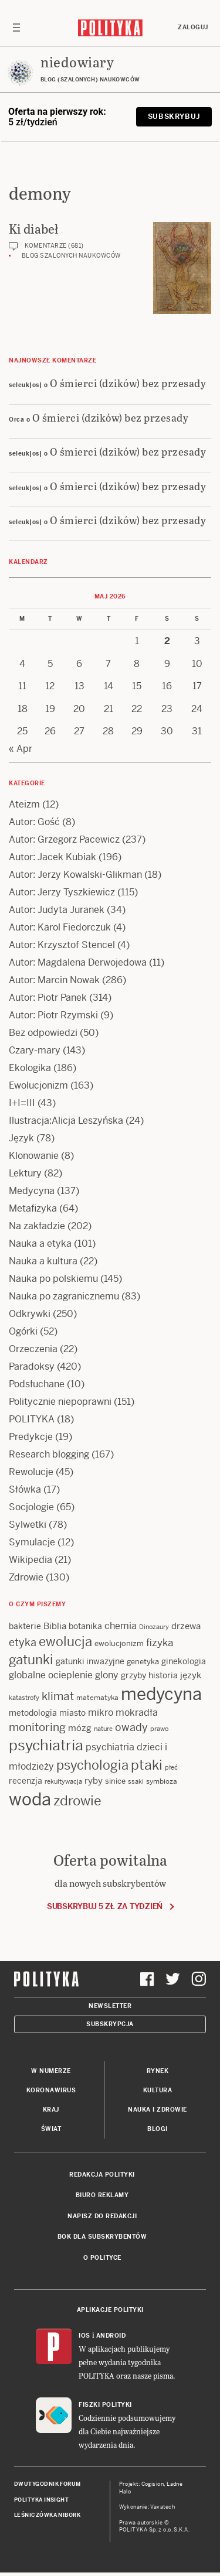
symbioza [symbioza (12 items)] (161, 1781)
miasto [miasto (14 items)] (72, 1713)
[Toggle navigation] (16, 27)
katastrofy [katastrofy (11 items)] (24, 1698)
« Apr (20, 749)
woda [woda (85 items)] (30, 1799)
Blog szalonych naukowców (71, 255)
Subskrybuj (174, 116)
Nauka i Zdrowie (157, 2109)
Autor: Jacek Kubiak (52, 857)
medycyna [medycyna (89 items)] (161, 1694)
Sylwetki (27, 1524)
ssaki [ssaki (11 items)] (136, 1781)
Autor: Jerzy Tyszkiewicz (62, 892)
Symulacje (32, 1542)
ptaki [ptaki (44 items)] (147, 1765)
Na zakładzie (37, 1226)
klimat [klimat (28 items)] (58, 1696)
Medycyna (32, 1191)
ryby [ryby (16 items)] (93, 1780)
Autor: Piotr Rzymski (53, 1015)
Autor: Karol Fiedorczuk (60, 927)
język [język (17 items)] (190, 1675)
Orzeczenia (33, 1349)
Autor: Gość (34, 822)
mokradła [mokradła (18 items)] (137, 1712)
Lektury (25, 1173)
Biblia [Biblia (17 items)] (54, 1625)
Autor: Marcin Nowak (54, 980)
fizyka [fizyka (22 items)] (159, 1642)
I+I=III (22, 1103)
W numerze (51, 2071)
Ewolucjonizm (38, 1085)
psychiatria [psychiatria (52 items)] (46, 1745)
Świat (51, 2129)
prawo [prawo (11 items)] (159, 1729)
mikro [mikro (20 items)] (100, 1712)
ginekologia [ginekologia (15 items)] (183, 1661)
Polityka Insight (41, 2499)
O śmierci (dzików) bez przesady (128, 382)
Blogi (157, 2129)
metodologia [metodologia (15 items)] (33, 1713)
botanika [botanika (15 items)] (85, 1626)
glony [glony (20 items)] (107, 1675)
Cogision (152, 2484)
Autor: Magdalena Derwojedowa (78, 962)
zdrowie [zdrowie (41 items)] (77, 1800)
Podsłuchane (37, 1384)
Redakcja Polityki (102, 2174)
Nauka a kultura (43, 1261)
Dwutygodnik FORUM (47, 2484)
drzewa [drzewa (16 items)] (186, 1625)
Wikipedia (30, 1560)
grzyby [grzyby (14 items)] (133, 1675)
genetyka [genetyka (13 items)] (143, 1662)
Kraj (51, 2109)
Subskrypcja (110, 2024)
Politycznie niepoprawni (60, 1401)
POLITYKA (32, 1419)
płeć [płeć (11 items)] (171, 1767)
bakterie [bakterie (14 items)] (25, 1626)
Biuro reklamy (102, 2195)
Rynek (158, 2071)
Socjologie (31, 1507)
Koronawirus (51, 2090)
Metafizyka (33, 1208)
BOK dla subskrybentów (102, 2236)
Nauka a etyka (40, 1243)
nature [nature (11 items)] (103, 1729)
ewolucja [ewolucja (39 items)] (65, 1641)
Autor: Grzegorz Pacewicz (64, 839)
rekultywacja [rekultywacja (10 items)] (63, 1781)
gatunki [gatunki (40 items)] (31, 1659)
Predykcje (31, 1437)
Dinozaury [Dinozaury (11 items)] (154, 1627)
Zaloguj (193, 27)
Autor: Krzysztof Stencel (62, 945)
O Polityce (102, 2258)
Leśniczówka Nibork (47, 2515)
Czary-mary (34, 1050)
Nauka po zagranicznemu (64, 1296)
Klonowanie (34, 1156)
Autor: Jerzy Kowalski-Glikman (75, 874)
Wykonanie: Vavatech (147, 2506)
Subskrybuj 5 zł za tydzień (105, 1906)
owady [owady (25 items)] (131, 1727)
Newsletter (110, 2006)
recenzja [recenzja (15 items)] (25, 1781)
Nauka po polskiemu (53, 1278)
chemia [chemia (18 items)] (120, 1626)
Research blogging (49, 1454)
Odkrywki (29, 1314)
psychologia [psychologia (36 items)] (92, 1765)
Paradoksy (32, 1366)
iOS (84, 2335)
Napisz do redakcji (102, 2216)
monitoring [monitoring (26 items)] (37, 1727)
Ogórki (23, 1331)
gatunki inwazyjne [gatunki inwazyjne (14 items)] (90, 1661)
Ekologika (30, 1068)
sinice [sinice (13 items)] (115, 1781)
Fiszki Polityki (105, 2405)
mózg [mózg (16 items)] (80, 1727)
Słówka (25, 1489)
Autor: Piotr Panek (48, 997)
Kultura (157, 2090)
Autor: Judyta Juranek (56, 910)
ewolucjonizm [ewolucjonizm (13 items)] (119, 1643)
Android (111, 2335)
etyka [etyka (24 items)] (22, 1642)
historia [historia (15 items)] (163, 1675)
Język (21, 1138)
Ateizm (24, 804)
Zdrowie (26, 1577)
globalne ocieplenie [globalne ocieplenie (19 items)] (51, 1675)
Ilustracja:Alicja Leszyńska (66, 1120)
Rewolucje (31, 1472)
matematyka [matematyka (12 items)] (97, 1697)
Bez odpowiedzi (43, 1033)
